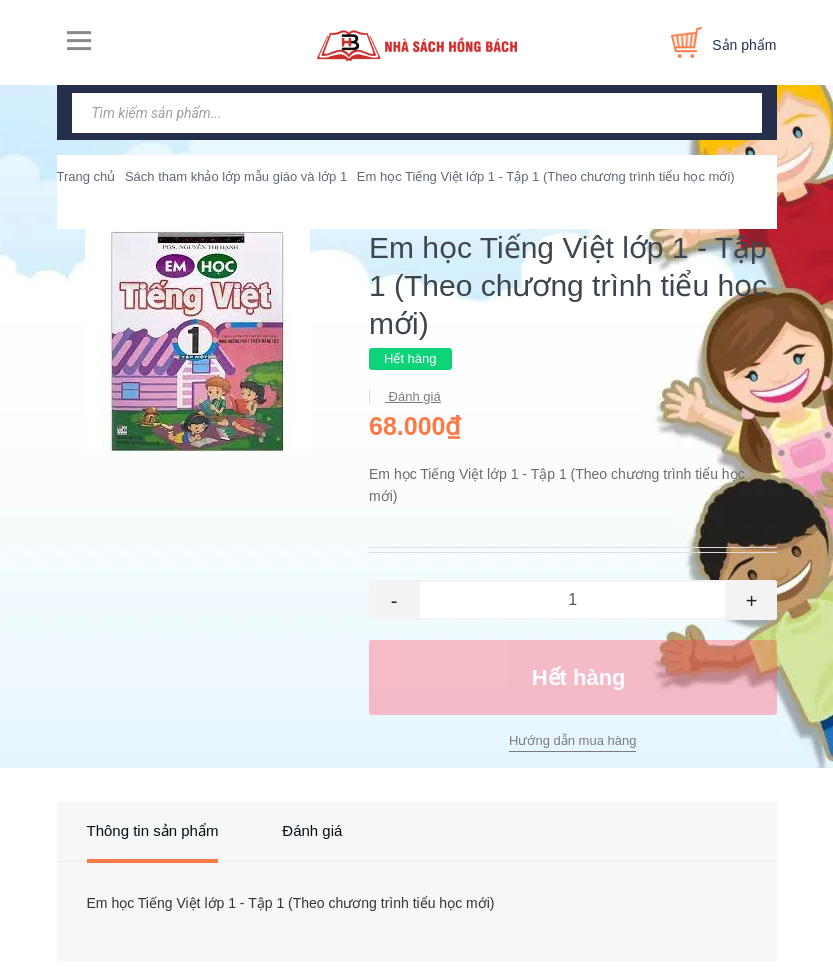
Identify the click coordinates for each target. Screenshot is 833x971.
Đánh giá (413, 396)
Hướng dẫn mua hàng (572, 740)
